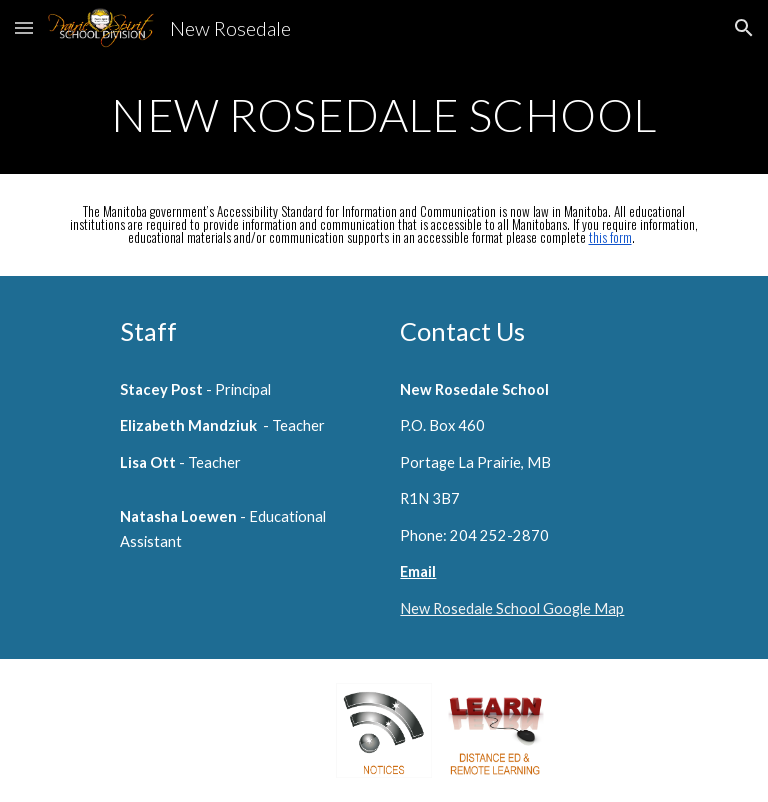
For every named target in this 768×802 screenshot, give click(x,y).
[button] (24, 27)
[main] (383, 115)
